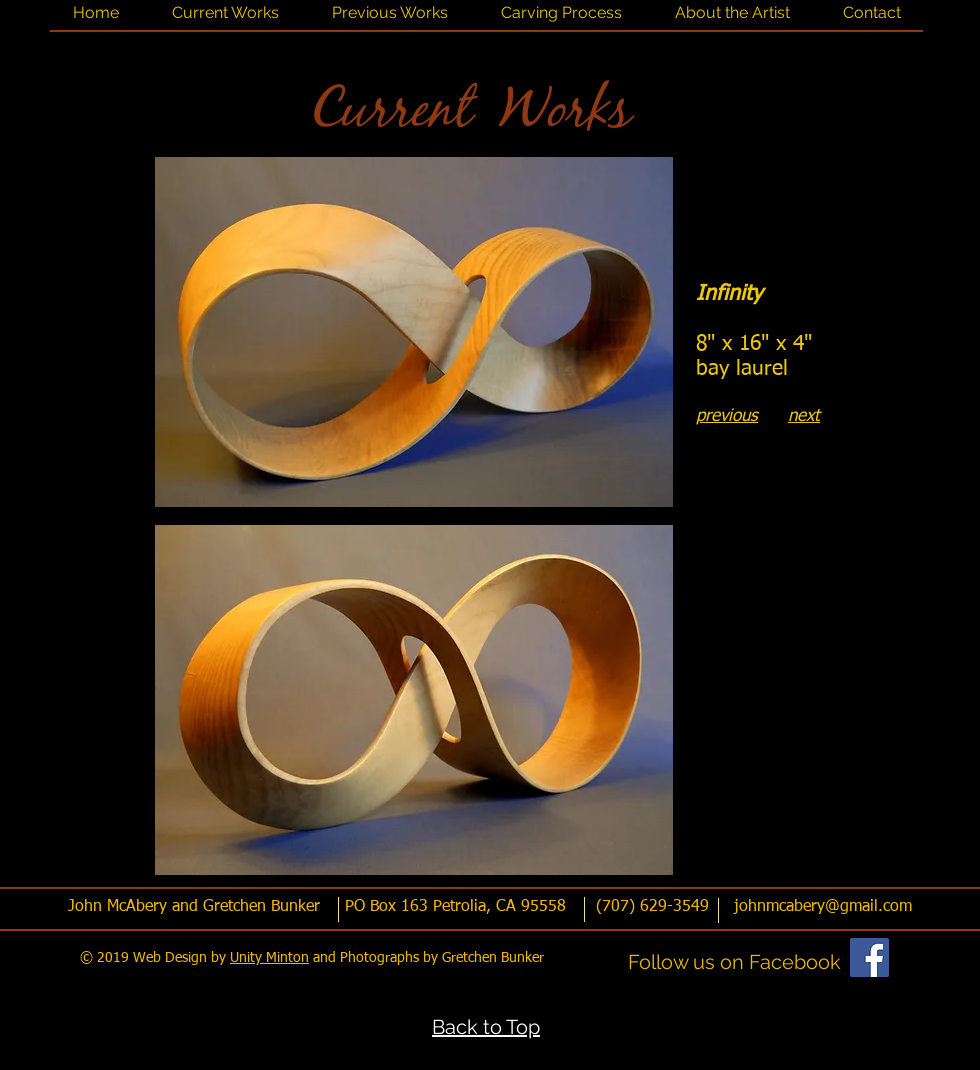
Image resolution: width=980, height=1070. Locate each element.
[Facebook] (869, 957)
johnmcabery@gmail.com (823, 907)
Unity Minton (269, 958)
